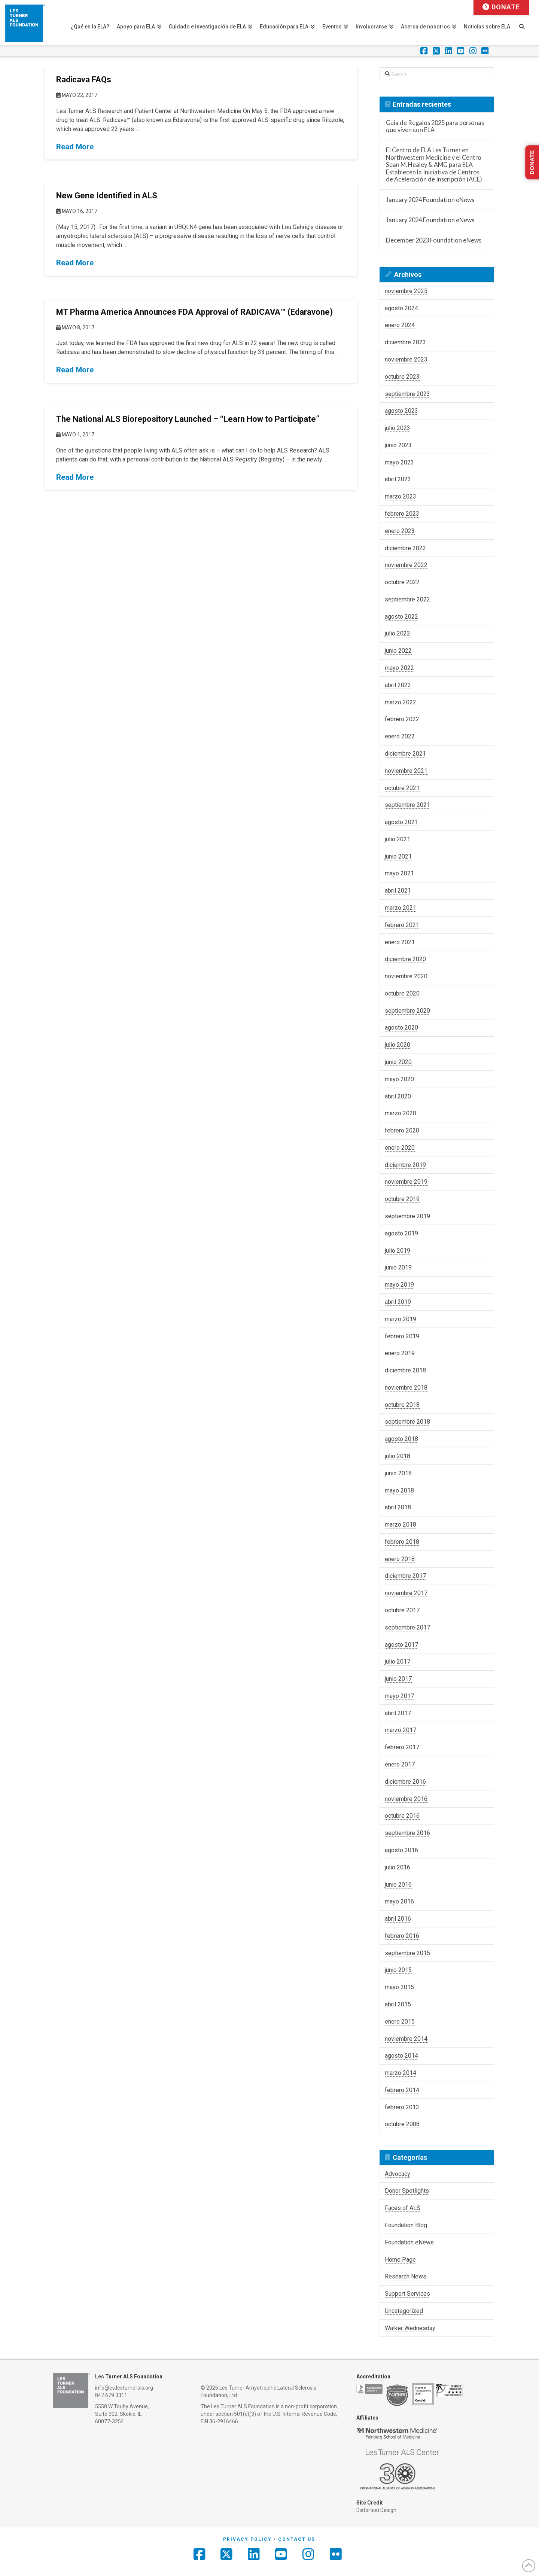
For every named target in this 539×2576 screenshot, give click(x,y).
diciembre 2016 (405, 1781)
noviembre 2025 (406, 291)
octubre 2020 (402, 993)
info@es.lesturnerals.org (124, 2388)
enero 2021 (400, 942)
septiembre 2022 (407, 599)
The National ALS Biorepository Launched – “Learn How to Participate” (187, 419)
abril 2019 (398, 1301)
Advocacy (397, 2173)
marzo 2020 (400, 1113)
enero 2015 (400, 2021)
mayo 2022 (399, 667)
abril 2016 (398, 1918)
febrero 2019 (402, 1336)
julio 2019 (397, 1250)
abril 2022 (398, 685)
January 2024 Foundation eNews (430, 199)
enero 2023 (400, 530)
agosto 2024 (401, 308)
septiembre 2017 (407, 1627)
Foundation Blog (406, 2225)
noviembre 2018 (406, 1387)
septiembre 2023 (407, 393)
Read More (75, 146)
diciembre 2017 (405, 1575)
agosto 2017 (401, 1644)
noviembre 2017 (406, 1593)
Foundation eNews (409, 2242)
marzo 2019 (400, 1319)
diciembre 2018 (405, 1370)
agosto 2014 (401, 2055)
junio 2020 (398, 1062)
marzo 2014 (400, 2072)
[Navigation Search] (526, 22)
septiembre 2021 (407, 804)
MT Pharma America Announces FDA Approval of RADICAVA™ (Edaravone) (194, 312)
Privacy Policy (247, 2539)
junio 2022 (398, 650)
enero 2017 (400, 1764)
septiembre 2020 (407, 1010)
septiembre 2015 (407, 1953)
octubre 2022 (402, 582)
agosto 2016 (401, 1850)
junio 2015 (398, 1969)
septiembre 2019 (407, 1216)
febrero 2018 (402, 1541)
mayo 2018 (399, 1490)
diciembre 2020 (405, 959)
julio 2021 (397, 839)
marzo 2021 (400, 907)
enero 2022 (400, 736)
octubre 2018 (402, 1404)
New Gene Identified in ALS (106, 195)
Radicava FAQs (83, 79)
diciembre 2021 (405, 753)
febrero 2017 (402, 1747)
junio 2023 (398, 445)
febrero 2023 (402, 513)
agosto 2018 (401, 1438)
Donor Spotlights (407, 2190)
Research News (405, 2276)
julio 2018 (397, 1456)
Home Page (400, 2259)
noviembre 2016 (406, 1798)
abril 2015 (398, 2004)
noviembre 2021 (406, 770)
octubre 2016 (402, 1815)
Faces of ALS (402, 2207)
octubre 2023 (402, 376)
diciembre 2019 (405, 1164)
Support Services (407, 2293)
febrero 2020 (402, 1130)
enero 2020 (400, 1147)
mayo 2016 (399, 1901)
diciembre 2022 (405, 548)
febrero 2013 (402, 2107)
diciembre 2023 (405, 342)
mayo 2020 (399, 1079)
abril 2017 (398, 1713)
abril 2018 (398, 1507)
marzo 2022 (400, 702)
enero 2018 (400, 1559)
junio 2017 (398, 1678)
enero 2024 (400, 325)
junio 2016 (398, 1884)
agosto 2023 (401, 410)
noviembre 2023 (406, 359)
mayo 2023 (399, 462)
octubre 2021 (402, 788)
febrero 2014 (402, 2090)
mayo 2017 (399, 1695)
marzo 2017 (400, 1730)
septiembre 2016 (407, 1832)
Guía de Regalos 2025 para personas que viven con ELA (435, 126)
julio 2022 (397, 633)
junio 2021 (398, 856)
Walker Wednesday (410, 2328)
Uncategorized (404, 2310)
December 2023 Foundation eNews (433, 240)
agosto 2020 (401, 1027)
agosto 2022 (401, 616)
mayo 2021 (399, 873)
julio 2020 (397, 1044)
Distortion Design (376, 2510)
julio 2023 (397, 428)
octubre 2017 (402, 1610)
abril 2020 (398, 1096)
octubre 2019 (402, 1198)
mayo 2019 (399, 1284)
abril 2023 (398, 479)
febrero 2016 (402, 1935)
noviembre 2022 (406, 564)
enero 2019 (400, 1353)
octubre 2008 (402, 2124)
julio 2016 (397, 1867)
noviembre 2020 (406, 976)
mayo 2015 (399, 1987)
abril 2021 (398, 890)
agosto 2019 (401, 1233)
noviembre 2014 (406, 2038)
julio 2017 (397, 1661)
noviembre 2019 (406, 1181)
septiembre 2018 (407, 1421)
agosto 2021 (401, 822)
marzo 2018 (400, 1524)
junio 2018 (398, 1473)
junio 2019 (398, 1267)
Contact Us (296, 2539)
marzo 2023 (400, 496)
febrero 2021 (402, 925)
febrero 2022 (402, 719)
